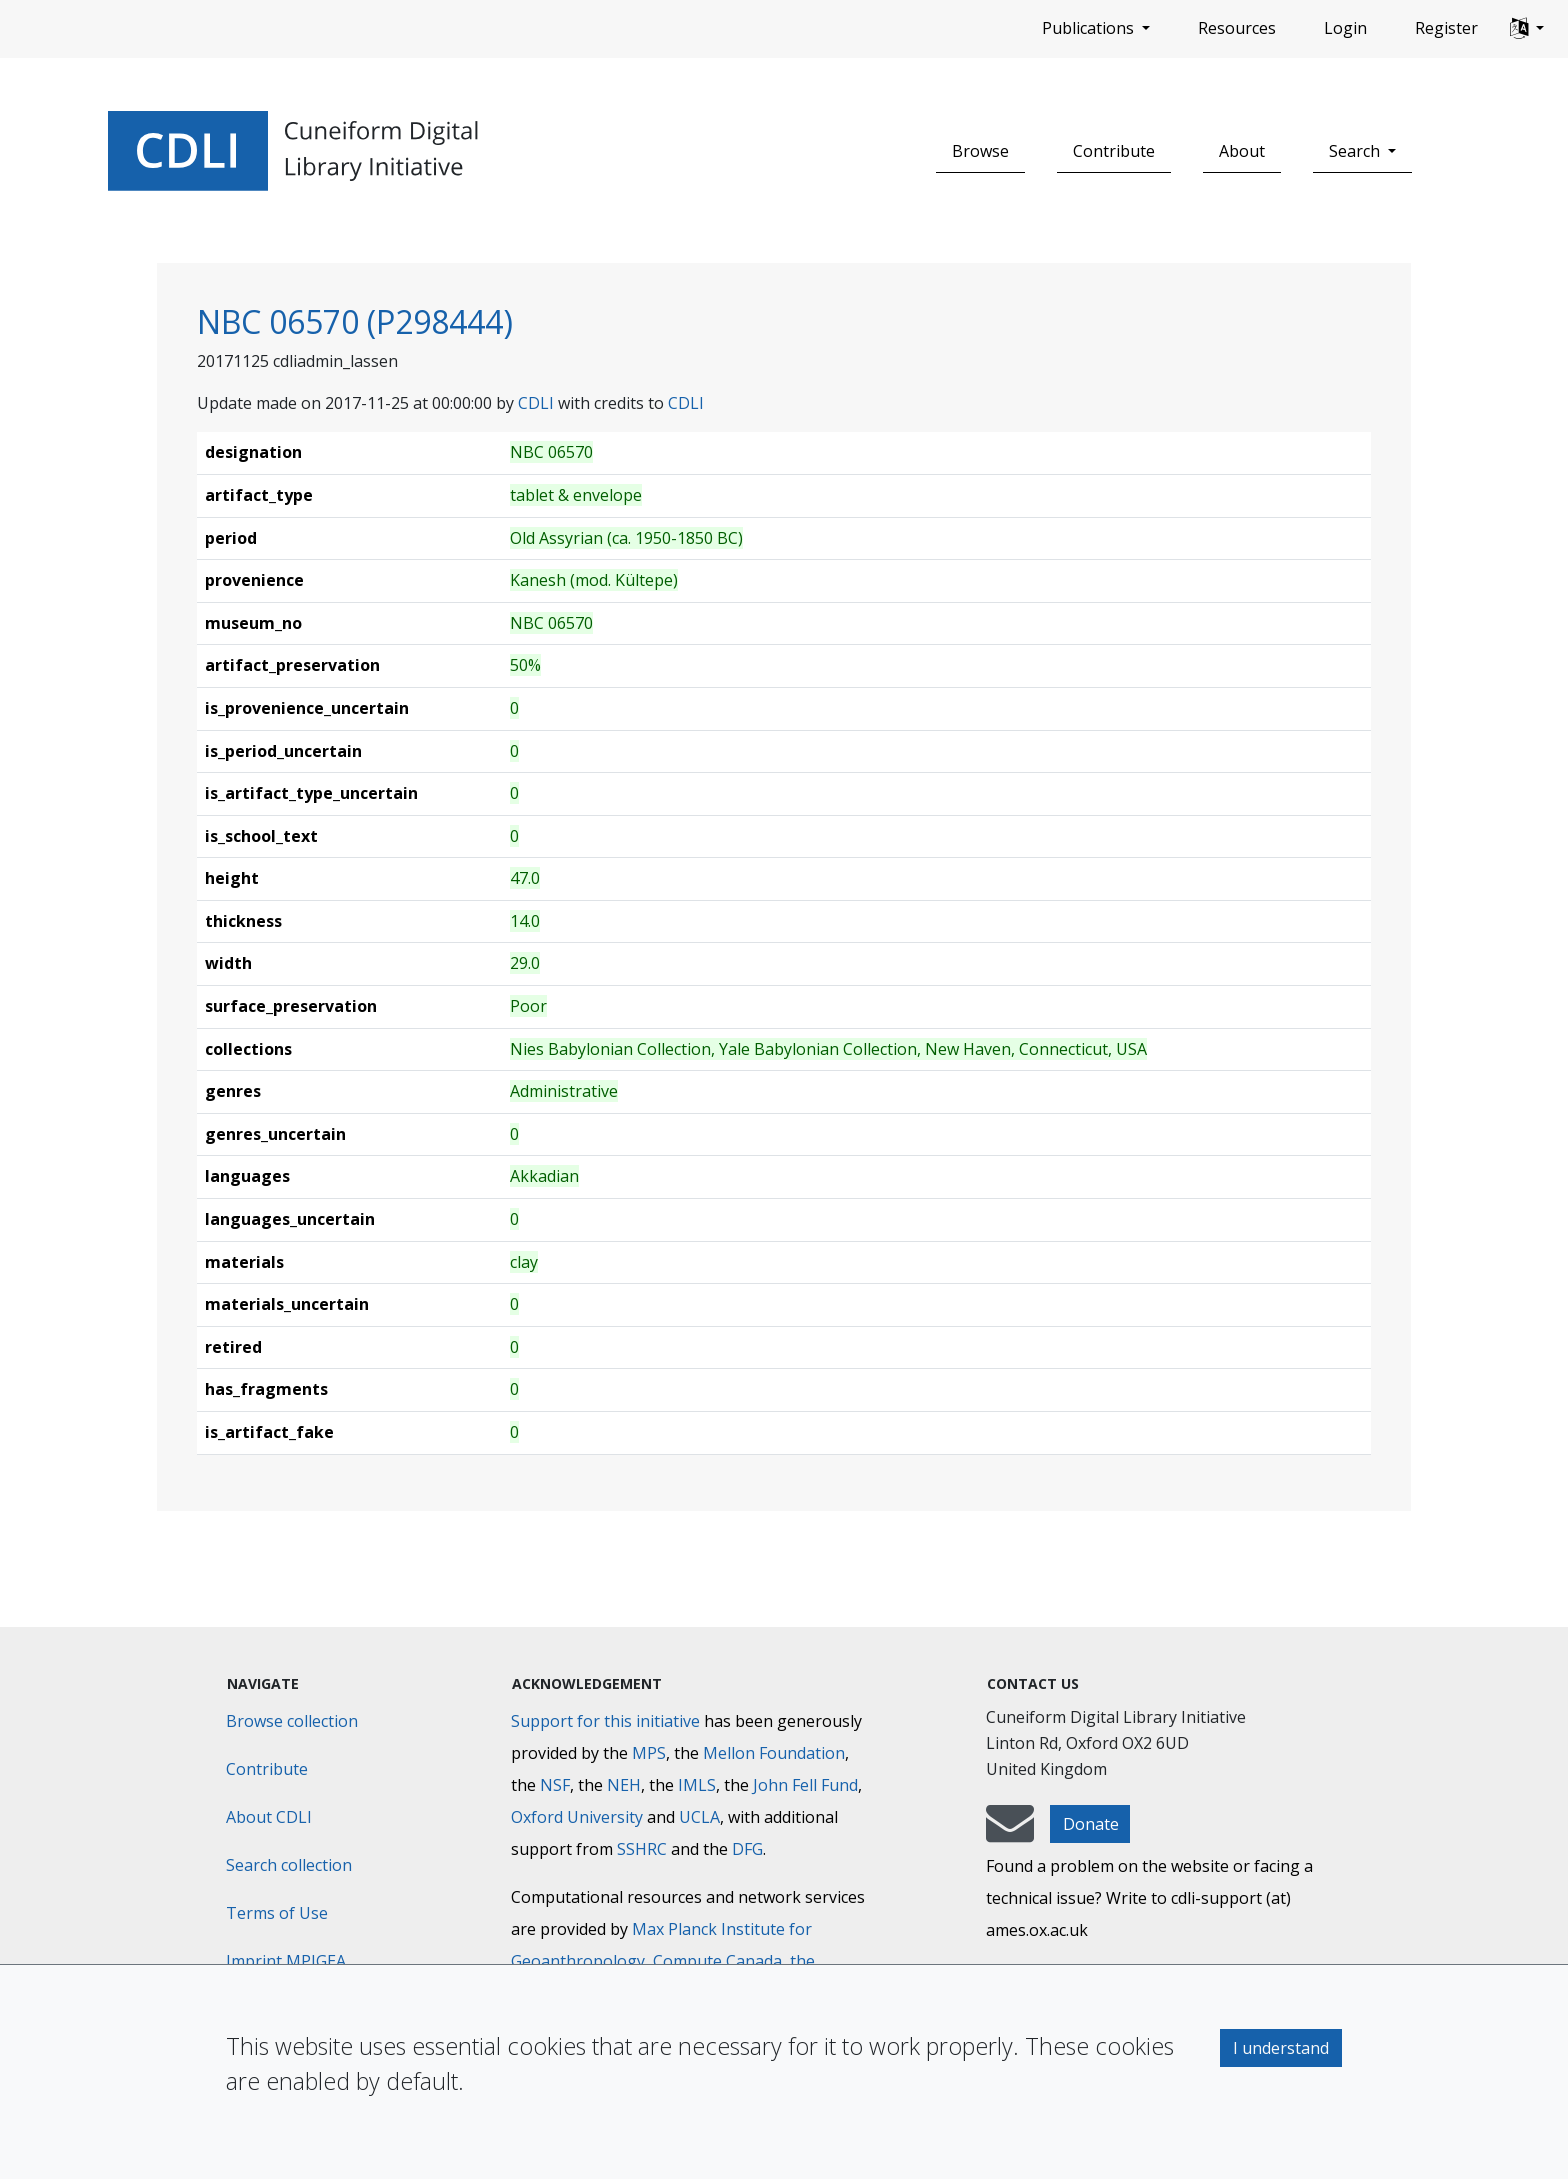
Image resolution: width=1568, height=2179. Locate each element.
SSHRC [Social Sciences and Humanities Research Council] (642, 1849)
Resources (1237, 28)
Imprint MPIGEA (286, 1961)
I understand (1281, 2048)
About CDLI (269, 1817)
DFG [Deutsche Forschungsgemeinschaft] (747, 1849)
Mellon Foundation (774, 1753)
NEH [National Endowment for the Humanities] (624, 1785)
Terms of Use (277, 1913)
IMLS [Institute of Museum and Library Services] (697, 1785)
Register (1446, 28)
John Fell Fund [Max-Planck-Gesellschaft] (805, 1785)
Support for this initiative (605, 1721)
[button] (1527, 29)
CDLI (536, 403)
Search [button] (1356, 151)
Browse (980, 151)
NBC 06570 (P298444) (355, 321)
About (1242, 151)
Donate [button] (1091, 1824)
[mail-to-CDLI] (1010, 1833)
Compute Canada (717, 1961)
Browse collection (292, 1721)
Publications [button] (1090, 28)
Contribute (1114, 151)
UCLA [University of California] (699, 1817)
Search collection (289, 1865)
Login (1345, 28)
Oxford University (577, 1817)
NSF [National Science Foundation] (555, 1785)
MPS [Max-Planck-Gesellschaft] (649, 1753)
